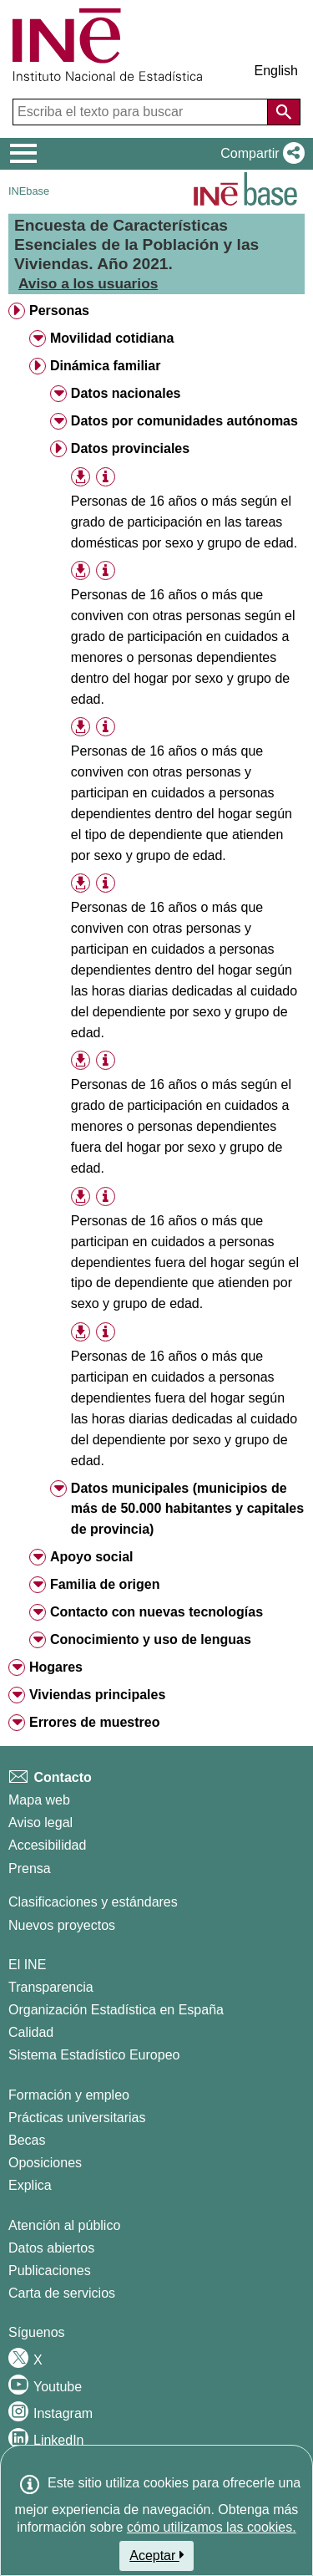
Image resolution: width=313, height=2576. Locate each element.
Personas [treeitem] (59, 310)
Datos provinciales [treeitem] (130, 448)
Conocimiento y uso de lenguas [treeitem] (150, 1639)
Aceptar (156, 2555)
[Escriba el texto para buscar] (142, 112)
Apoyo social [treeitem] (92, 1557)
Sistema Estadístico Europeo (93, 2055)
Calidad (30, 2032)
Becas (26, 2140)
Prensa (29, 1868)
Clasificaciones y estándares (93, 1902)
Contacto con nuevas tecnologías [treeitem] (156, 1612)
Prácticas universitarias (77, 2117)
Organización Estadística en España (116, 2010)
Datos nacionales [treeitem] (126, 393)
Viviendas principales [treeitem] (97, 1695)
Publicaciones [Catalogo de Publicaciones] (49, 2270)
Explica (30, 2185)
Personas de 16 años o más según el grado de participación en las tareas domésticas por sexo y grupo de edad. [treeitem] (184, 522)
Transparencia (50, 1987)
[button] (259, 154)
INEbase (28, 191)
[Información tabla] (105, 476)
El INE (27, 1964)
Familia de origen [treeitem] (105, 1584)
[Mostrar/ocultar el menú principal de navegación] (23, 154)
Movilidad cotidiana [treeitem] (112, 338)
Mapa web (39, 1800)
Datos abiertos (51, 2248)
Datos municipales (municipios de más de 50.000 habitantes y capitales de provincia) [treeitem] (187, 1509)
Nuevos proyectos (61, 1925)
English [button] (276, 71)
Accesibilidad (47, 1845)
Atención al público (64, 2225)
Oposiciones (45, 2163)
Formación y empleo (68, 2095)
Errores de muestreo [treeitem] (94, 1722)
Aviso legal (40, 1822)
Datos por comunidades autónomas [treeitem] (184, 421)
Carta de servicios (61, 2293)
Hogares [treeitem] (56, 1667)
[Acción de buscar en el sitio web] (283, 112)
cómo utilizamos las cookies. (211, 2527)
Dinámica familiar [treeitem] (105, 366)
